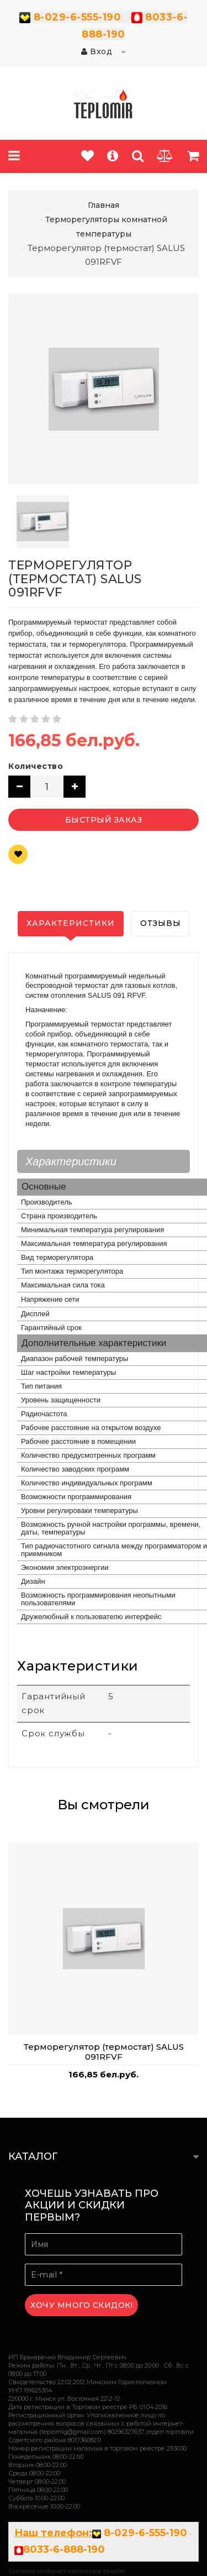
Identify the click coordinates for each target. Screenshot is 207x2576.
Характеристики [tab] (70, 923)
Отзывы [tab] (160, 923)
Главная (103, 205)
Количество (35, 766)
